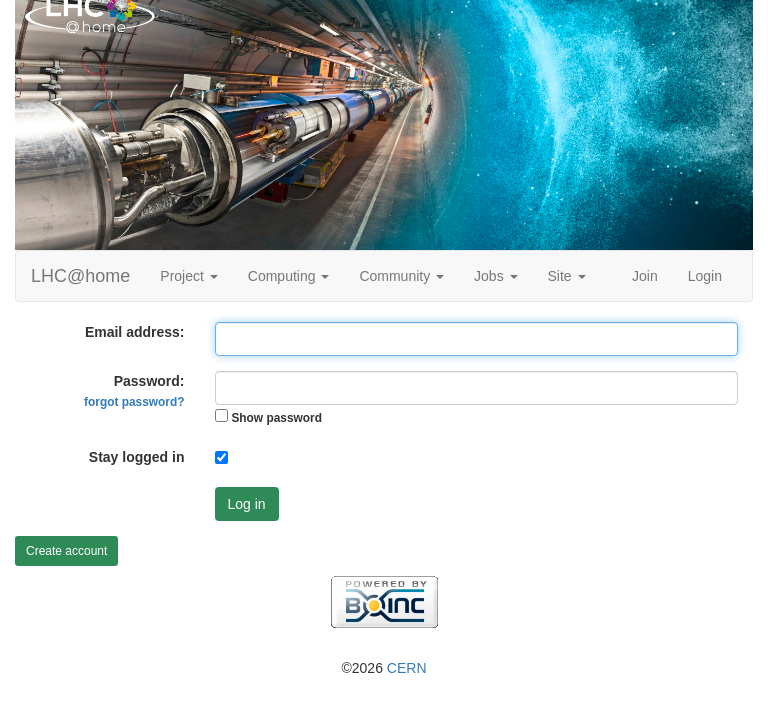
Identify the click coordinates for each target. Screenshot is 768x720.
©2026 (383, 668)
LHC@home (80, 276)
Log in (247, 504)
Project (188, 276)
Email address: (135, 332)
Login (705, 276)
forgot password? (134, 402)
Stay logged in (137, 457)
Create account (66, 551)
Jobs (495, 276)
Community (401, 276)
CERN (407, 668)
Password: (134, 391)
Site (567, 276)
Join (645, 276)
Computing (289, 276)
